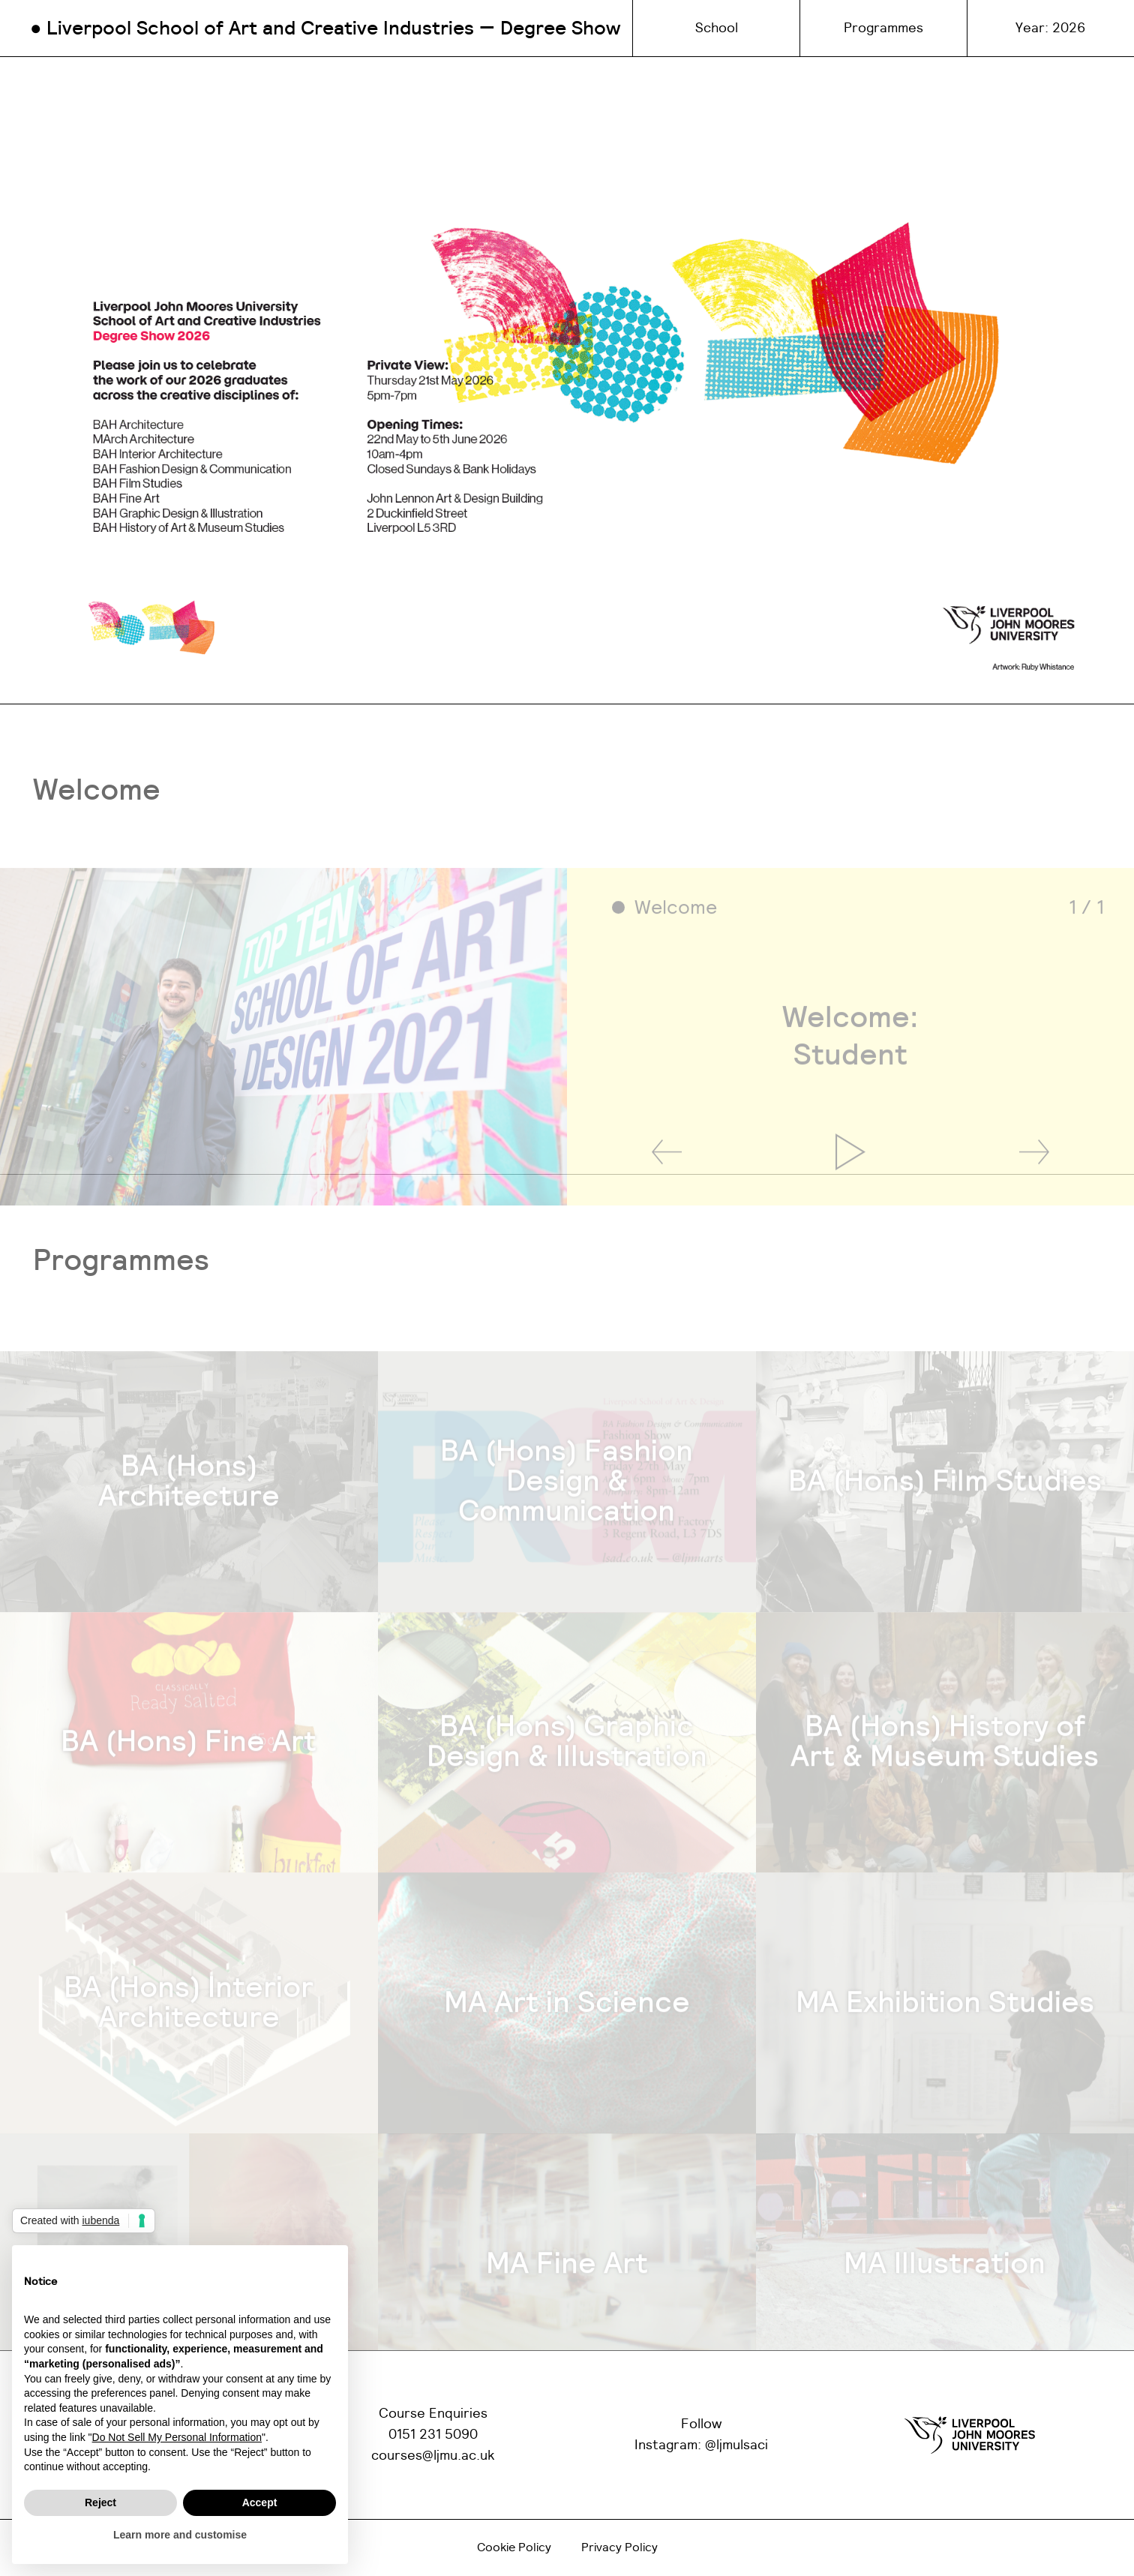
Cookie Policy (514, 2547)
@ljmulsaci (736, 2445)
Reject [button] (100, 2502)
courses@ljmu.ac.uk (433, 2456)
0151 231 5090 (433, 2435)
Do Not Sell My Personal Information (177, 2437)
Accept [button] (260, 2502)
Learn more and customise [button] (180, 2535)
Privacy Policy (619, 2547)
